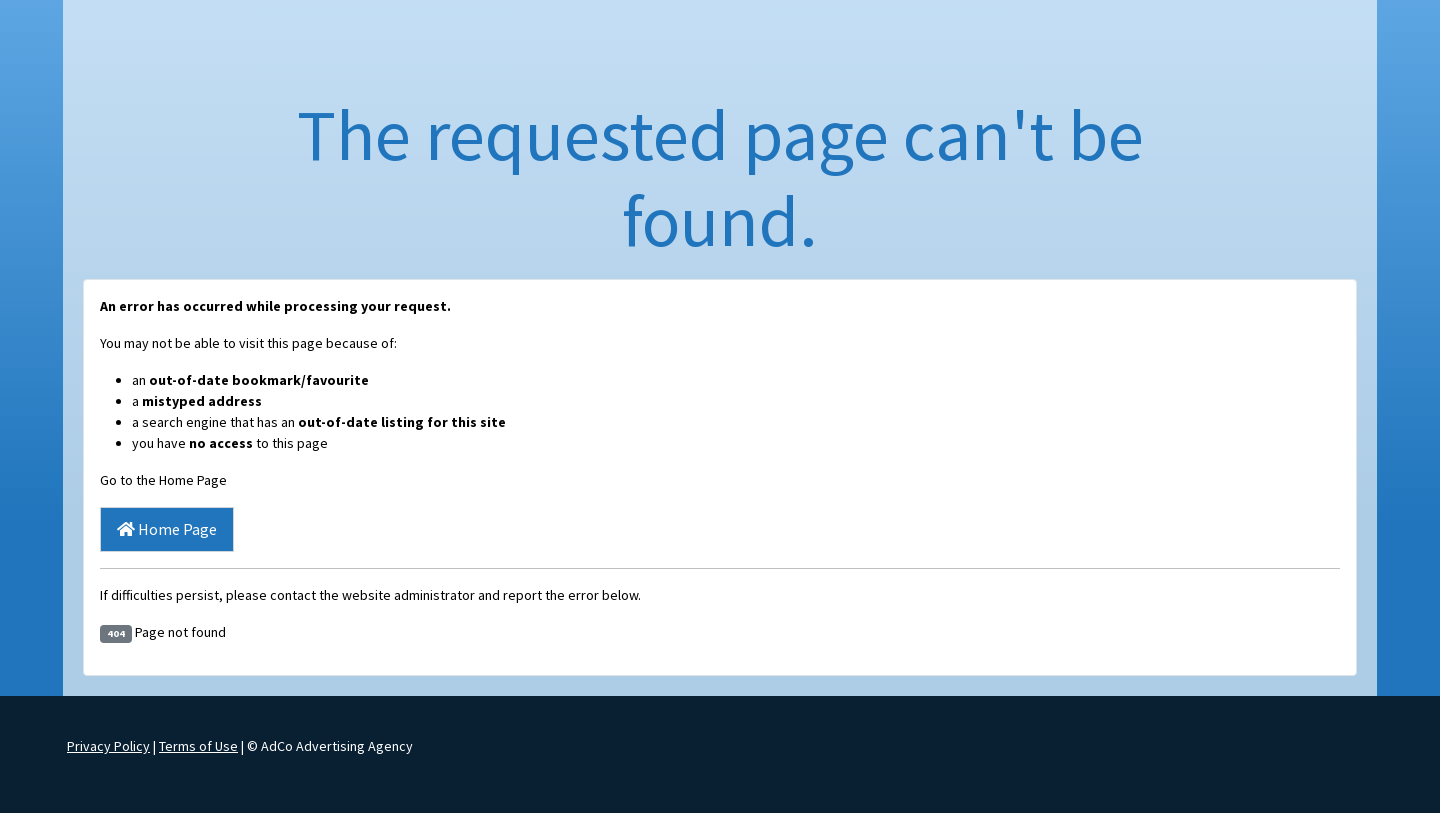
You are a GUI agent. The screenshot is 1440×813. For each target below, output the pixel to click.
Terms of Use (198, 746)
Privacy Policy (108, 746)
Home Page (167, 529)
